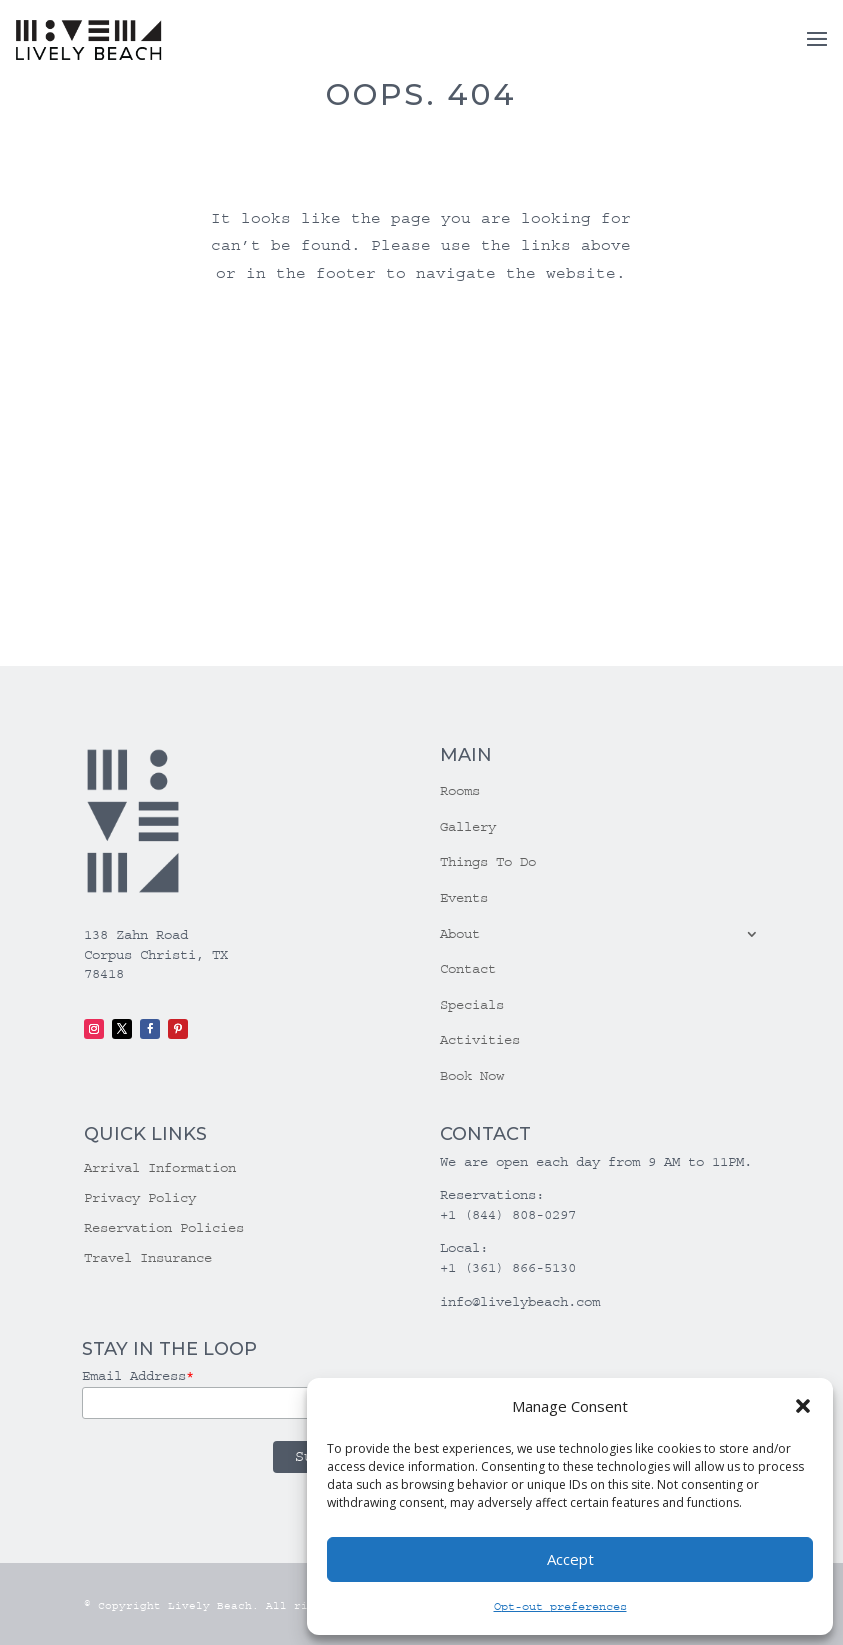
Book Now (472, 1076)
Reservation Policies (164, 1228)
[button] (803, 1406)
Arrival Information (160, 1168)
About (460, 934)
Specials (472, 1005)
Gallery (468, 827)
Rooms (460, 791)
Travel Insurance (148, 1258)
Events (464, 898)
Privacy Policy (140, 1198)
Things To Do (488, 862)
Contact (468, 969)
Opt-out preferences (560, 1606)
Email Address (138, 1376)
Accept (570, 1559)
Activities (480, 1040)
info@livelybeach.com (520, 1302)
